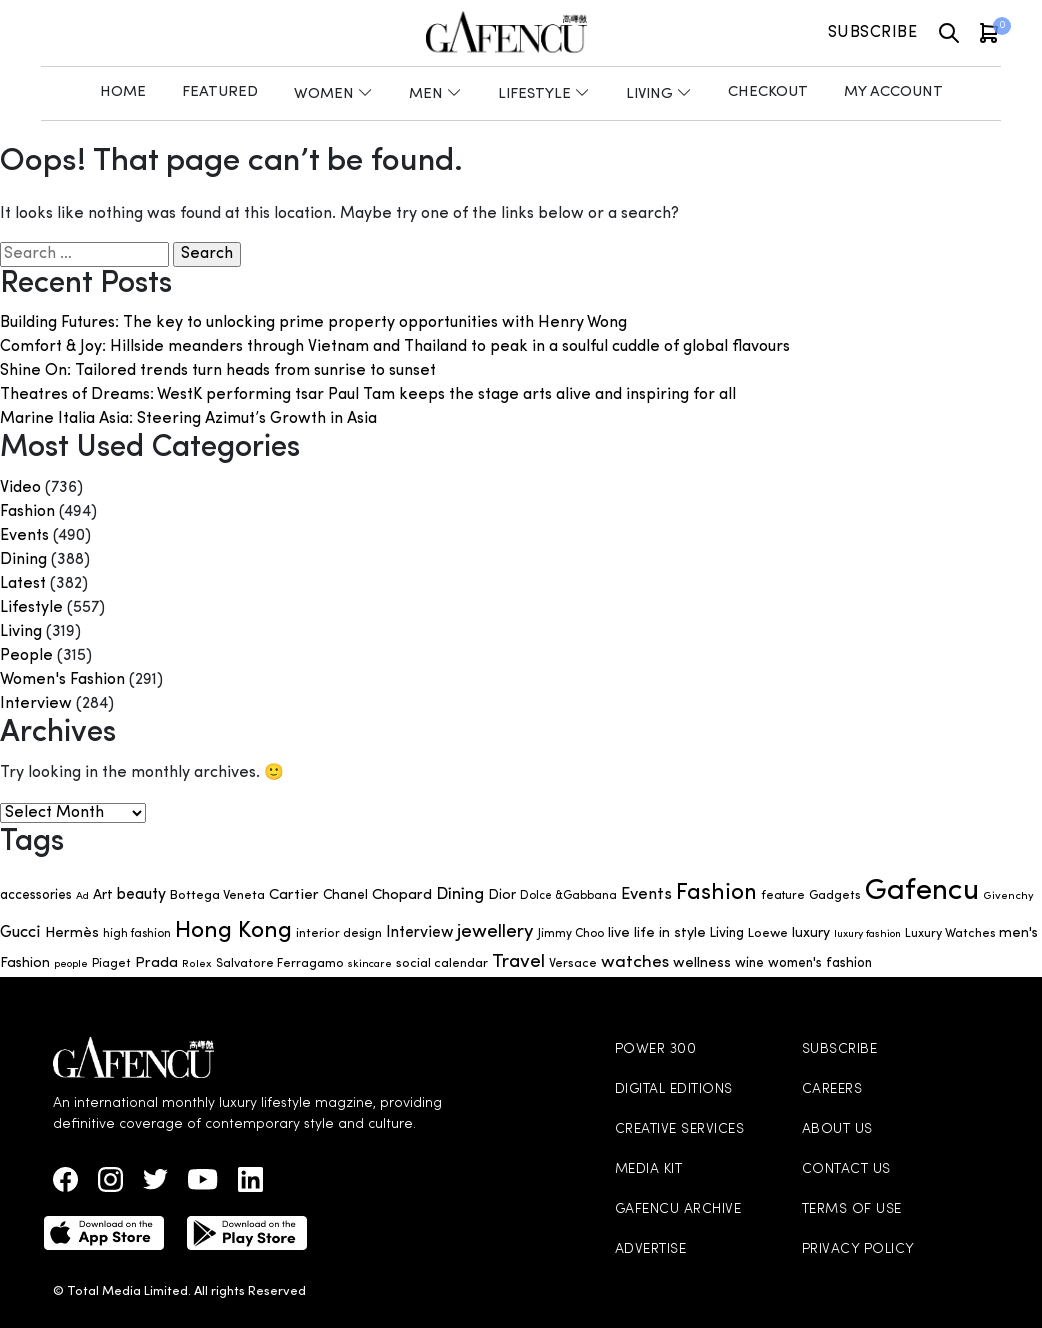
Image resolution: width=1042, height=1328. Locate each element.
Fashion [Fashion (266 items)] (716, 893)
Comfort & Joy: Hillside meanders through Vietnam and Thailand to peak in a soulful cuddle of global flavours (395, 347)
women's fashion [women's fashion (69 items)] (820, 963)
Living (21, 632)
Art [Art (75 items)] (103, 895)
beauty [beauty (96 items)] (141, 895)
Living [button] (659, 94)
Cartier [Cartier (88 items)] (294, 895)
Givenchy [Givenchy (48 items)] (1008, 896)
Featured (220, 92)
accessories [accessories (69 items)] (36, 895)
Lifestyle (31, 608)
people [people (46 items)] (71, 964)
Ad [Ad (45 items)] (82, 896)
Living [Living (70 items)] (727, 933)
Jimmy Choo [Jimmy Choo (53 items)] (571, 934)
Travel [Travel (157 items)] (518, 962)
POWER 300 (656, 1049)
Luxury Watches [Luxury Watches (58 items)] (950, 934)
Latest (23, 584)
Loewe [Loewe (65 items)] (768, 933)
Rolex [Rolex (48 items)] (197, 964)
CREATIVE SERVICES (680, 1129)
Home (123, 92)
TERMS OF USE (852, 1209)
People (26, 656)
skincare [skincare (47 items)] (370, 964)
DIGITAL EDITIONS (674, 1089)
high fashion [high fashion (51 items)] (137, 934)
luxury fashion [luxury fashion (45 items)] (867, 934)
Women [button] (333, 94)
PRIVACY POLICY (858, 1249)
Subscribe (873, 33)
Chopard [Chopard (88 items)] (402, 895)
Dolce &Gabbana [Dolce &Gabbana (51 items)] (568, 896)
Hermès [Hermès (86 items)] (72, 933)
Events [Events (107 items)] (646, 895)
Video (20, 488)
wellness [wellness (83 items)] (702, 963)
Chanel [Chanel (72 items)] (345, 895)
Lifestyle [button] (544, 94)
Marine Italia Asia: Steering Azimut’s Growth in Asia (188, 419)
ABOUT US (837, 1129)
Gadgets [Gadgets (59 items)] (835, 896)
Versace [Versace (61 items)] (573, 963)
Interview (36, 704)
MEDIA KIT (649, 1169)
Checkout (768, 92)
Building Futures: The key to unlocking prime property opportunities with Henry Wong (313, 323)
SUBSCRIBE (840, 1049)
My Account (893, 92)
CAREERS (832, 1089)
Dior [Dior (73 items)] (502, 895)
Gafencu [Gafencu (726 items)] (922, 891)
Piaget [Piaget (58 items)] (111, 964)
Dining (23, 560)
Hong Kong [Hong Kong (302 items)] (233, 931)
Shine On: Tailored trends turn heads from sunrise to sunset (218, 371)
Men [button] (435, 94)
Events (24, 536)
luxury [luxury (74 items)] (811, 933)
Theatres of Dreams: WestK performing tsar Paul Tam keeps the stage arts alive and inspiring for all (368, 395)
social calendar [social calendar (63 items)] (442, 963)
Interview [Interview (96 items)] (419, 933)
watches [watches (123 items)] (635, 962)
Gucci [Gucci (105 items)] (20, 933)
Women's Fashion (62, 680)
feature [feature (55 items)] (783, 896)
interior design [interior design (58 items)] (339, 934)
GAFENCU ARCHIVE (678, 1209)
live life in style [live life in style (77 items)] (657, 933)
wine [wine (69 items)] (749, 963)
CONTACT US (846, 1169)
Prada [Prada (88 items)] (156, 963)
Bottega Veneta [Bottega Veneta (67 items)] (217, 895)
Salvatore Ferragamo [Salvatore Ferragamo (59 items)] (280, 964)
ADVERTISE (651, 1249)
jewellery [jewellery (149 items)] (495, 932)
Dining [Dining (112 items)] (460, 894)
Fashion (27, 512)
